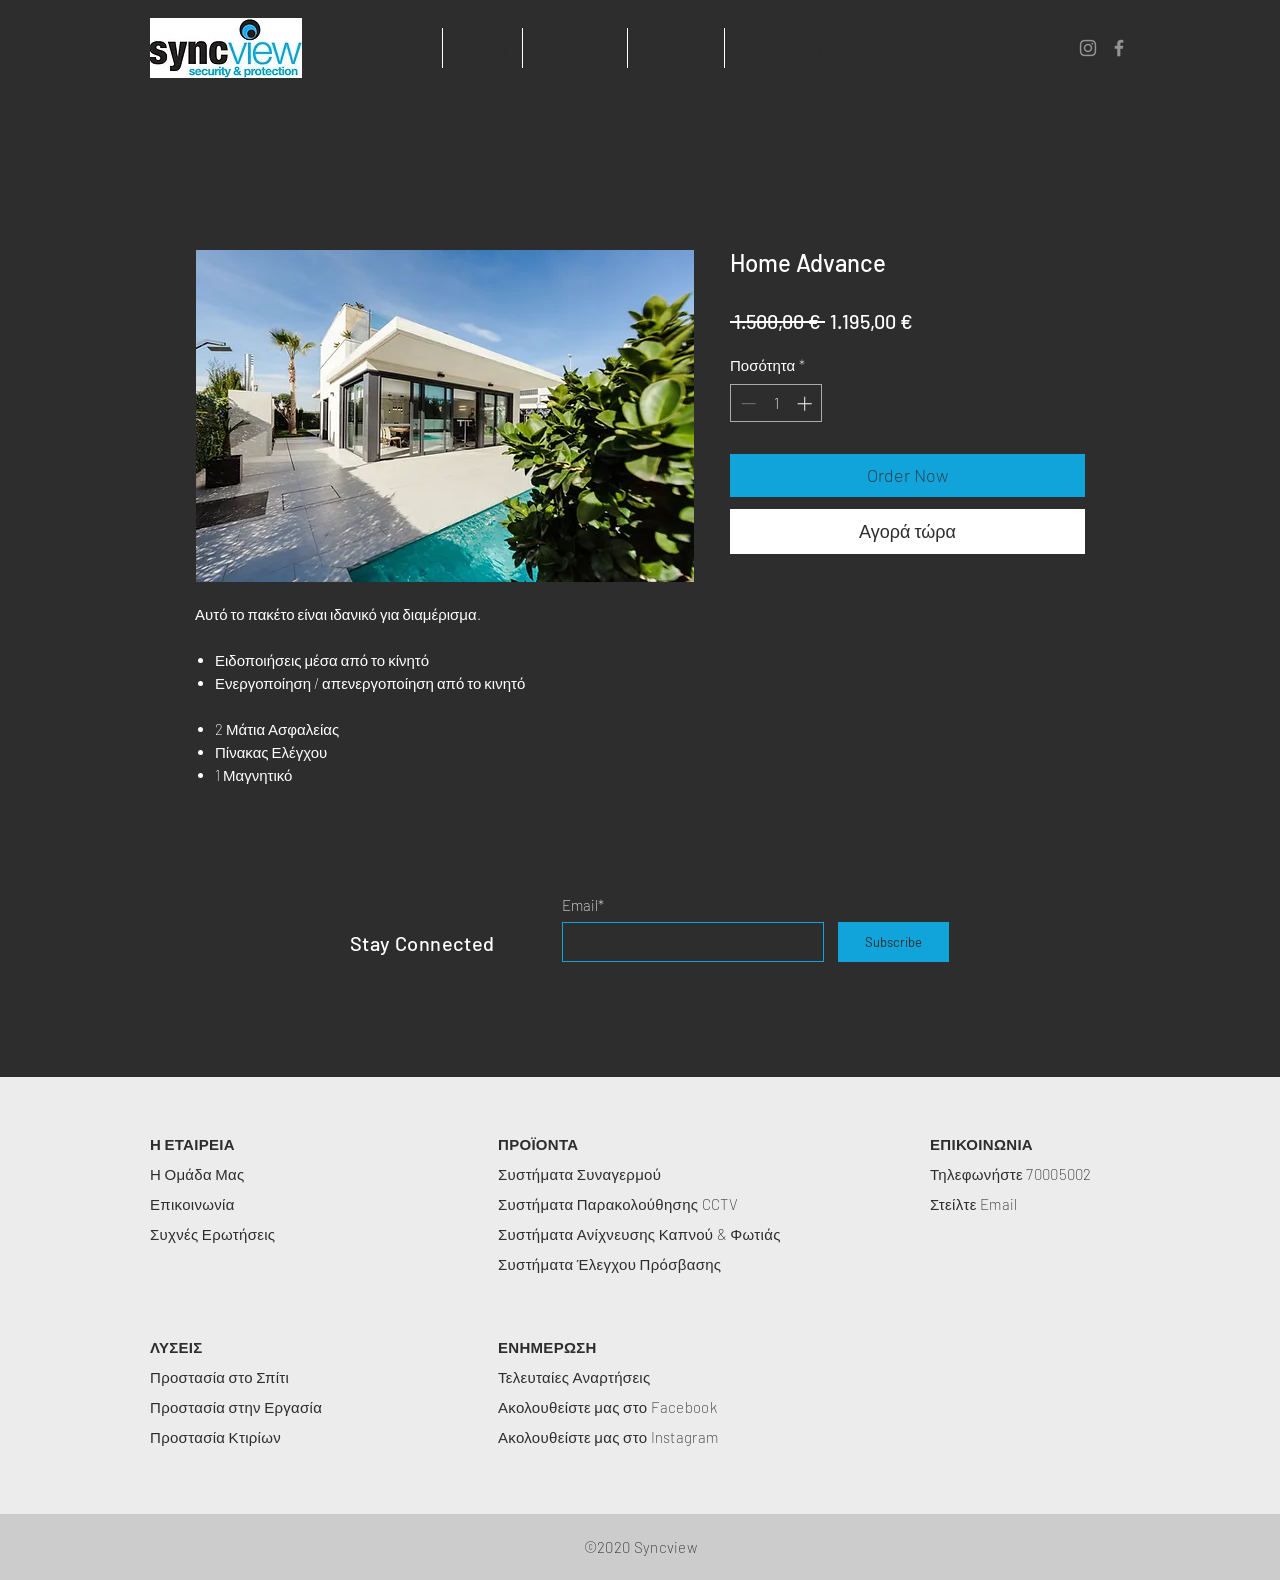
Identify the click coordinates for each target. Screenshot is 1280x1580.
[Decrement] (746, 403)
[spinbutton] (776, 403)
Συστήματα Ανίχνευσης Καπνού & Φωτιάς (639, 1234)
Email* (583, 905)
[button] (574, 48)
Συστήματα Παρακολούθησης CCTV (618, 1204)
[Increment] (806, 403)
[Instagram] (1088, 48)
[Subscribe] (893, 942)
